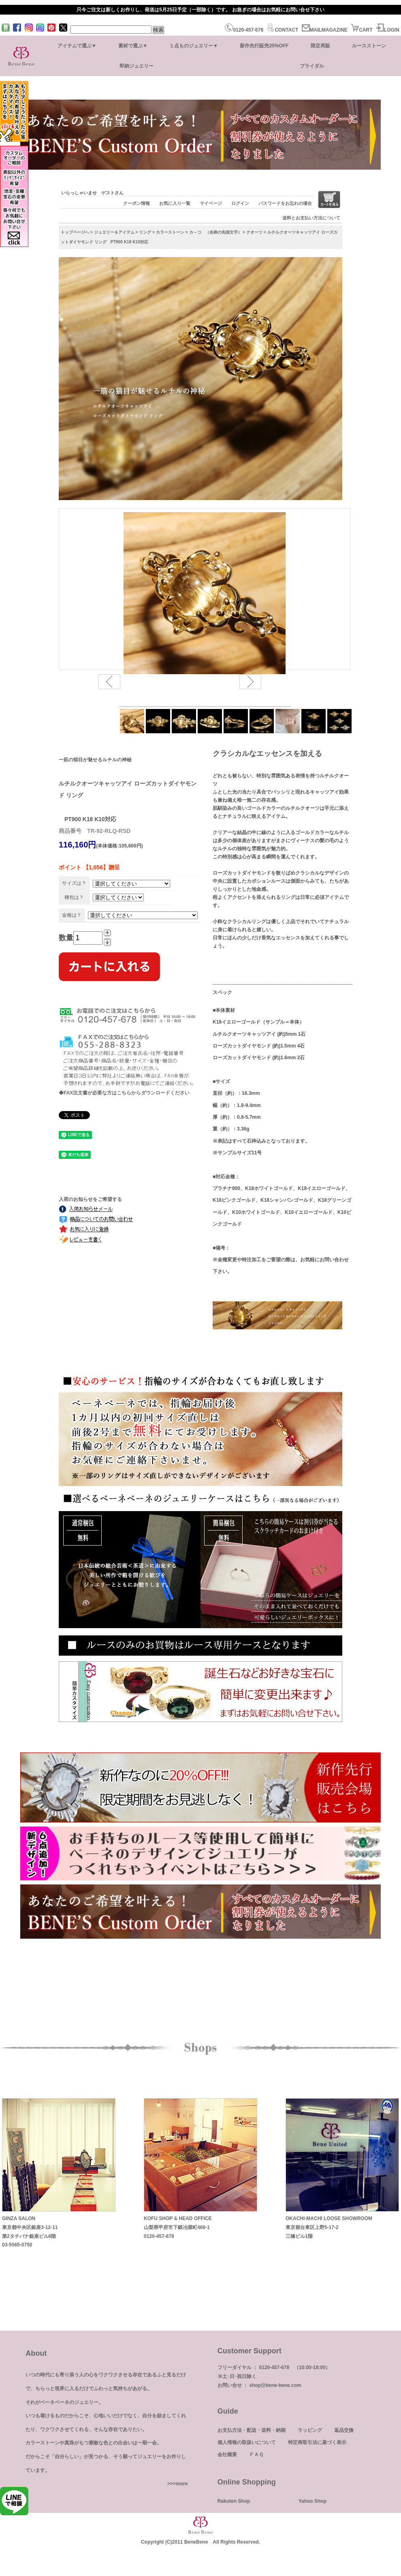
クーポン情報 (136, 203)
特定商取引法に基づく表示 (317, 2442)
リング (145, 232)
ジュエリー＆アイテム (114, 232)
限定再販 (320, 46)
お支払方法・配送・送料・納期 (252, 2430)
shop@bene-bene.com (275, 2385)
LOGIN (387, 30)
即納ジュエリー (136, 66)
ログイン (240, 203)
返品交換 (344, 2430)
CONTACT (282, 30)
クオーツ (254, 232)
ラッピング (310, 2430)
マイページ (211, 203)
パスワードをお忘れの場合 (285, 203)
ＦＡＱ (256, 2454)
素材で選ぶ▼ (132, 46)
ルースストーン (369, 46)
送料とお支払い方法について (311, 217)
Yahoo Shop (312, 2501)
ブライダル (312, 66)
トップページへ (75, 232)
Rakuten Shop (234, 2501)
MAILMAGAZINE (325, 30)
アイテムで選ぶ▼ (77, 46)
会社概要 (227, 2454)
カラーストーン (170, 232)
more (182, 2484)
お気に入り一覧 (174, 203)
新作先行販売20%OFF (264, 46)
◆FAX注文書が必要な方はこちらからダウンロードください (124, 1093)
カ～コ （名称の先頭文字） (215, 232)
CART (361, 30)
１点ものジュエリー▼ (193, 46)
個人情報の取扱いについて (247, 2442)
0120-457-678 (244, 30)
